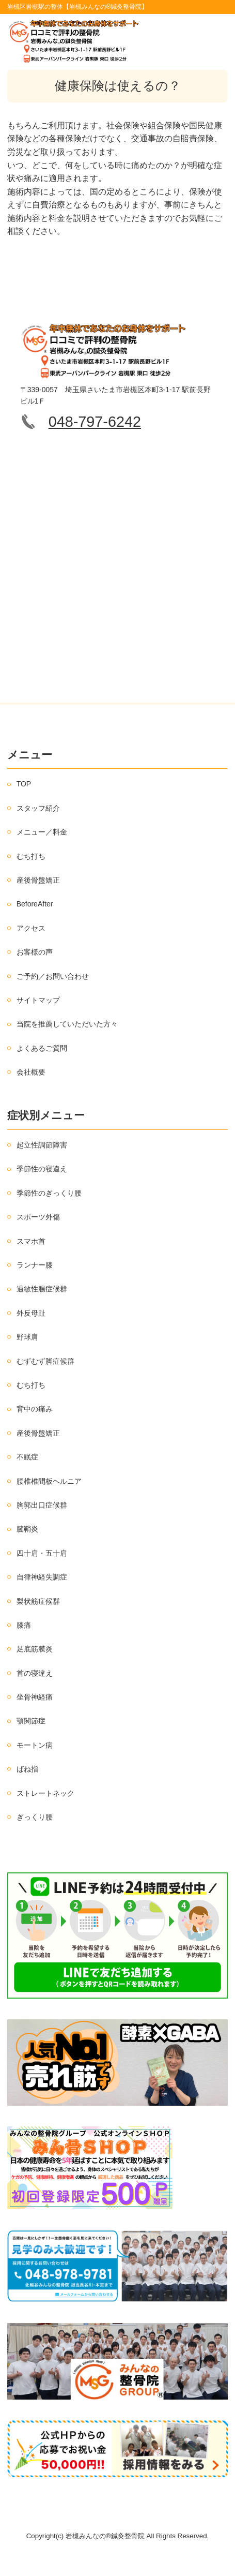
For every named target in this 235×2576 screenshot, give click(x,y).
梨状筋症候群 (38, 1601)
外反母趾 (31, 1313)
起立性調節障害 (42, 1145)
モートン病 (35, 1745)
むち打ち (31, 856)
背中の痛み (35, 1409)
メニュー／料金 (42, 832)
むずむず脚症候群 (45, 1361)
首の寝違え (35, 1673)
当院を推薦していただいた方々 (67, 1024)
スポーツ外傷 (38, 1217)
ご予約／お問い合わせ (53, 976)
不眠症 (27, 1457)
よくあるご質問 (42, 1048)
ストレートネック (45, 1793)
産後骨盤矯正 (38, 880)
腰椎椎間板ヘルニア (49, 1481)
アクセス (31, 928)
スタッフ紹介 (38, 808)
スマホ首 (31, 1241)
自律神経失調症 (42, 1577)
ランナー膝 (35, 1265)
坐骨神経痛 (35, 1697)
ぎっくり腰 (35, 1817)
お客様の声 (35, 952)
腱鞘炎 (27, 1529)
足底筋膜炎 (35, 1649)
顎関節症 (31, 1721)
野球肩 (27, 1337)
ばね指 (27, 1769)
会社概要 (31, 1072)
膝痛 (24, 1625)
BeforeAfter (35, 904)
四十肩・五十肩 (42, 1553)
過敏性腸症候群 (42, 1289)
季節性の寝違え (42, 1169)
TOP (24, 784)
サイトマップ (38, 1000)
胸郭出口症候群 (42, 1505)
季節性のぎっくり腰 (49, 1193)
